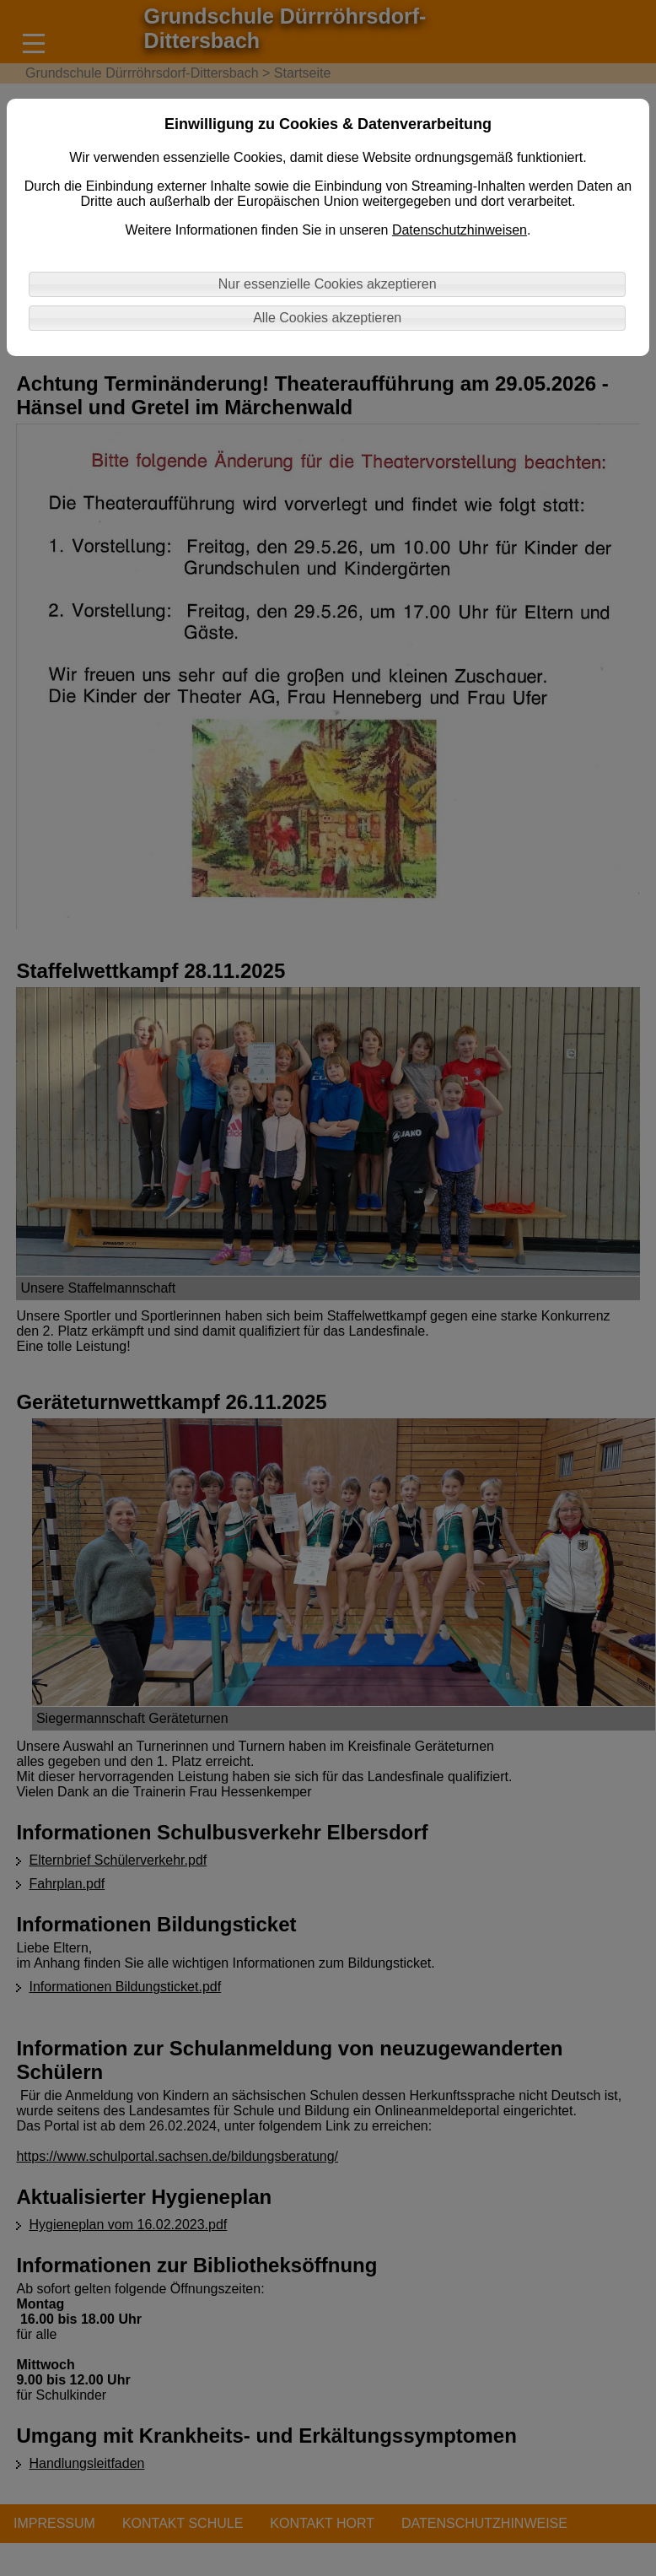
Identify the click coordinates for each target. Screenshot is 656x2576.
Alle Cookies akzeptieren (327, 318)
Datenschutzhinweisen (459, 230)
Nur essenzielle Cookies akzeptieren (327, 284)
